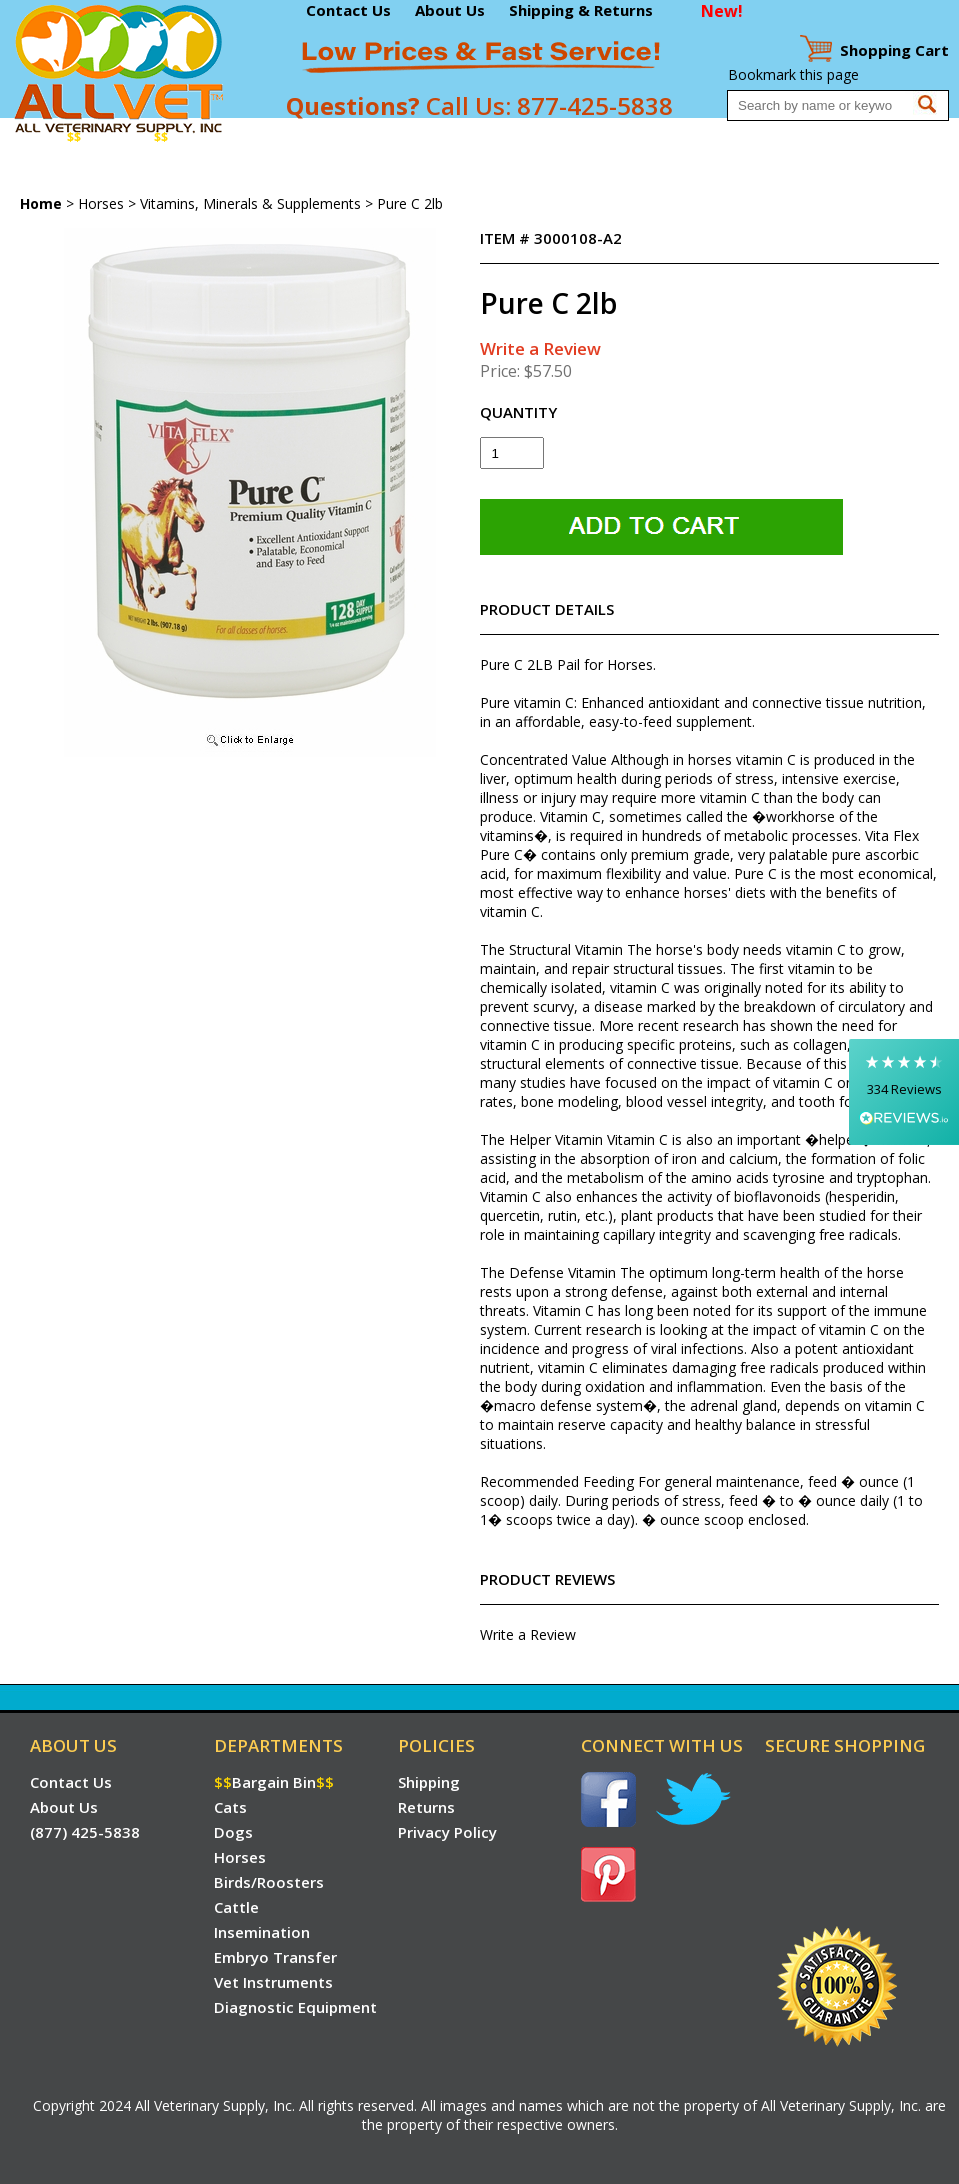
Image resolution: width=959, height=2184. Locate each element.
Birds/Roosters (362, 137)
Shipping (429, 1782)
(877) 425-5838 (85, 1832)
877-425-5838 (595, 105)
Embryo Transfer (619, 137)
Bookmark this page (793, 74)
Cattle (440, 137)
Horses (281, 137)
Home (38, 137)
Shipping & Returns (581, 10)
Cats (192, 137)
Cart (894, 50)
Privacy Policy (447, 1832)
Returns (426, 1807)
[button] (904, 1092)
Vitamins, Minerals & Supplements (250, 203)
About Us (450, 10)
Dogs (233, 137)
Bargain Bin (117, 137)
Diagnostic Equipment (868, 137)
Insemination (512, 137)
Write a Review (540, 348)
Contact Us (348, 10)
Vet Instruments (735, 137)
